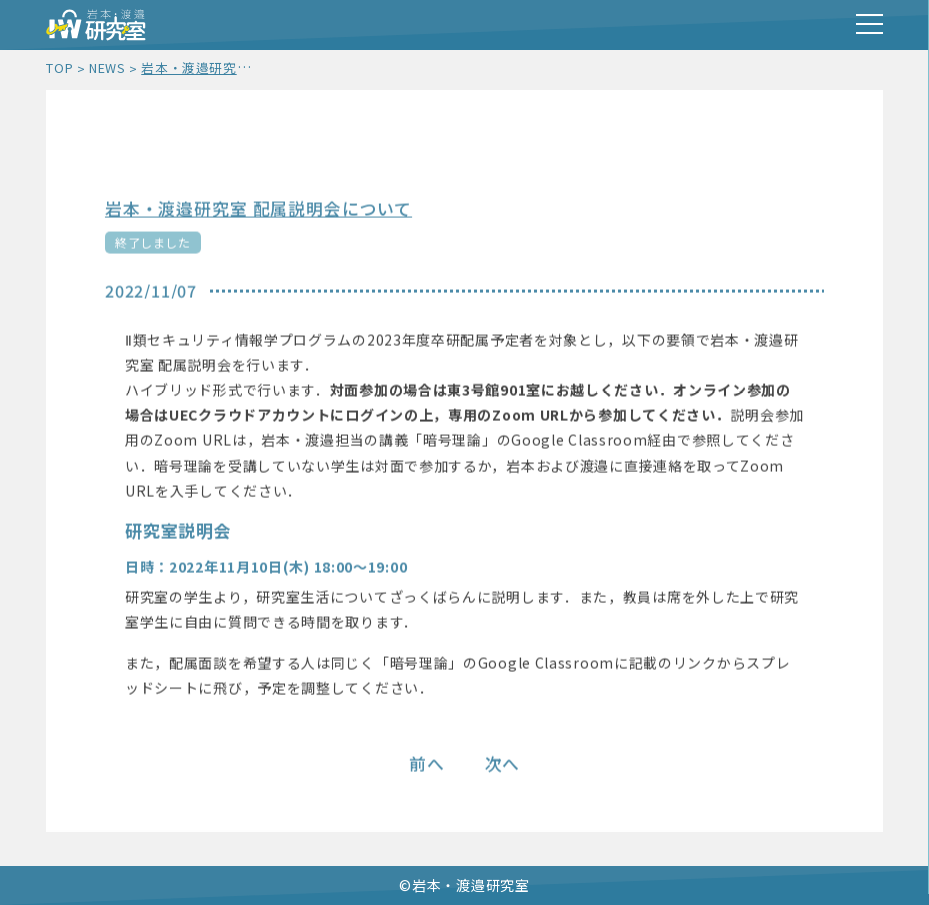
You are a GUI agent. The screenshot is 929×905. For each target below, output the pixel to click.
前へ (427, 765)
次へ (503, 765)
